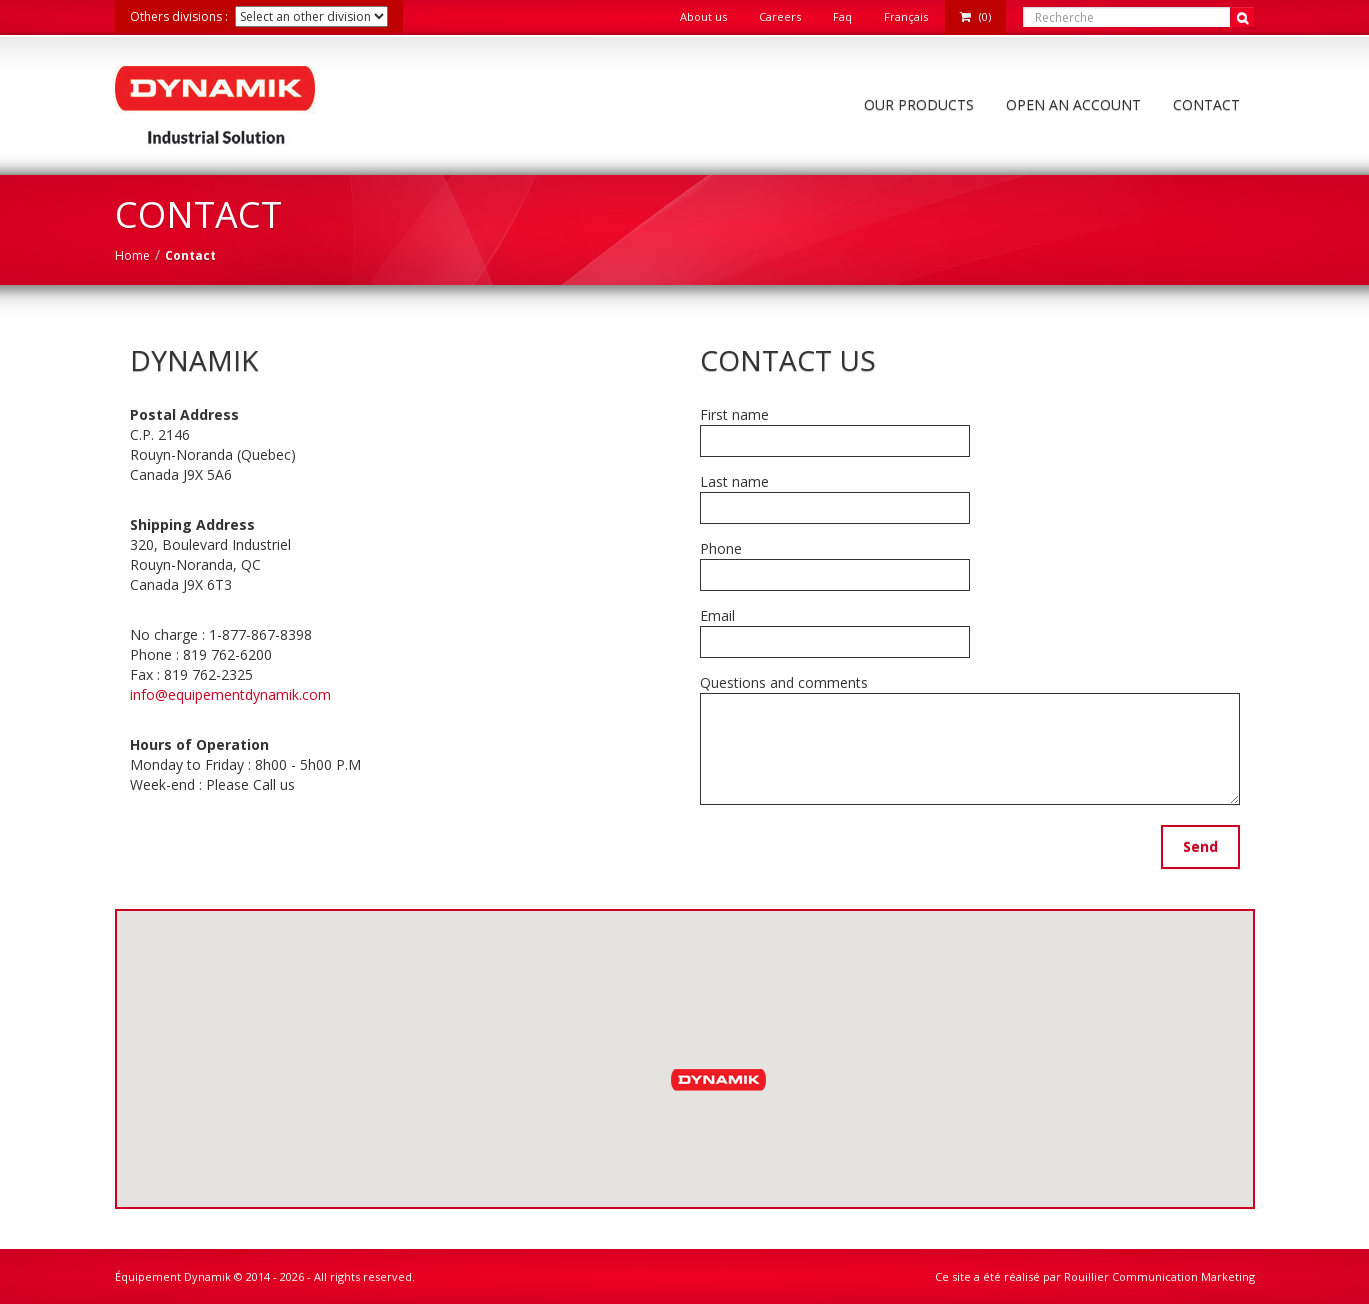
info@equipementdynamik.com (230, 694)
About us (703, 16)
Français (906, 16)
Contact (1206, 104)
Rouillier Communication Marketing (1159, 1276)
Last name (734, 481)
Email (717, 615)
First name (734, 414)
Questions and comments (784, 682)
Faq (842, 16)
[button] (721, 1078)
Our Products (919, 104)
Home (132, 255)
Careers (780, 16)
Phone (721, 548)
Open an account (1073, 104)
